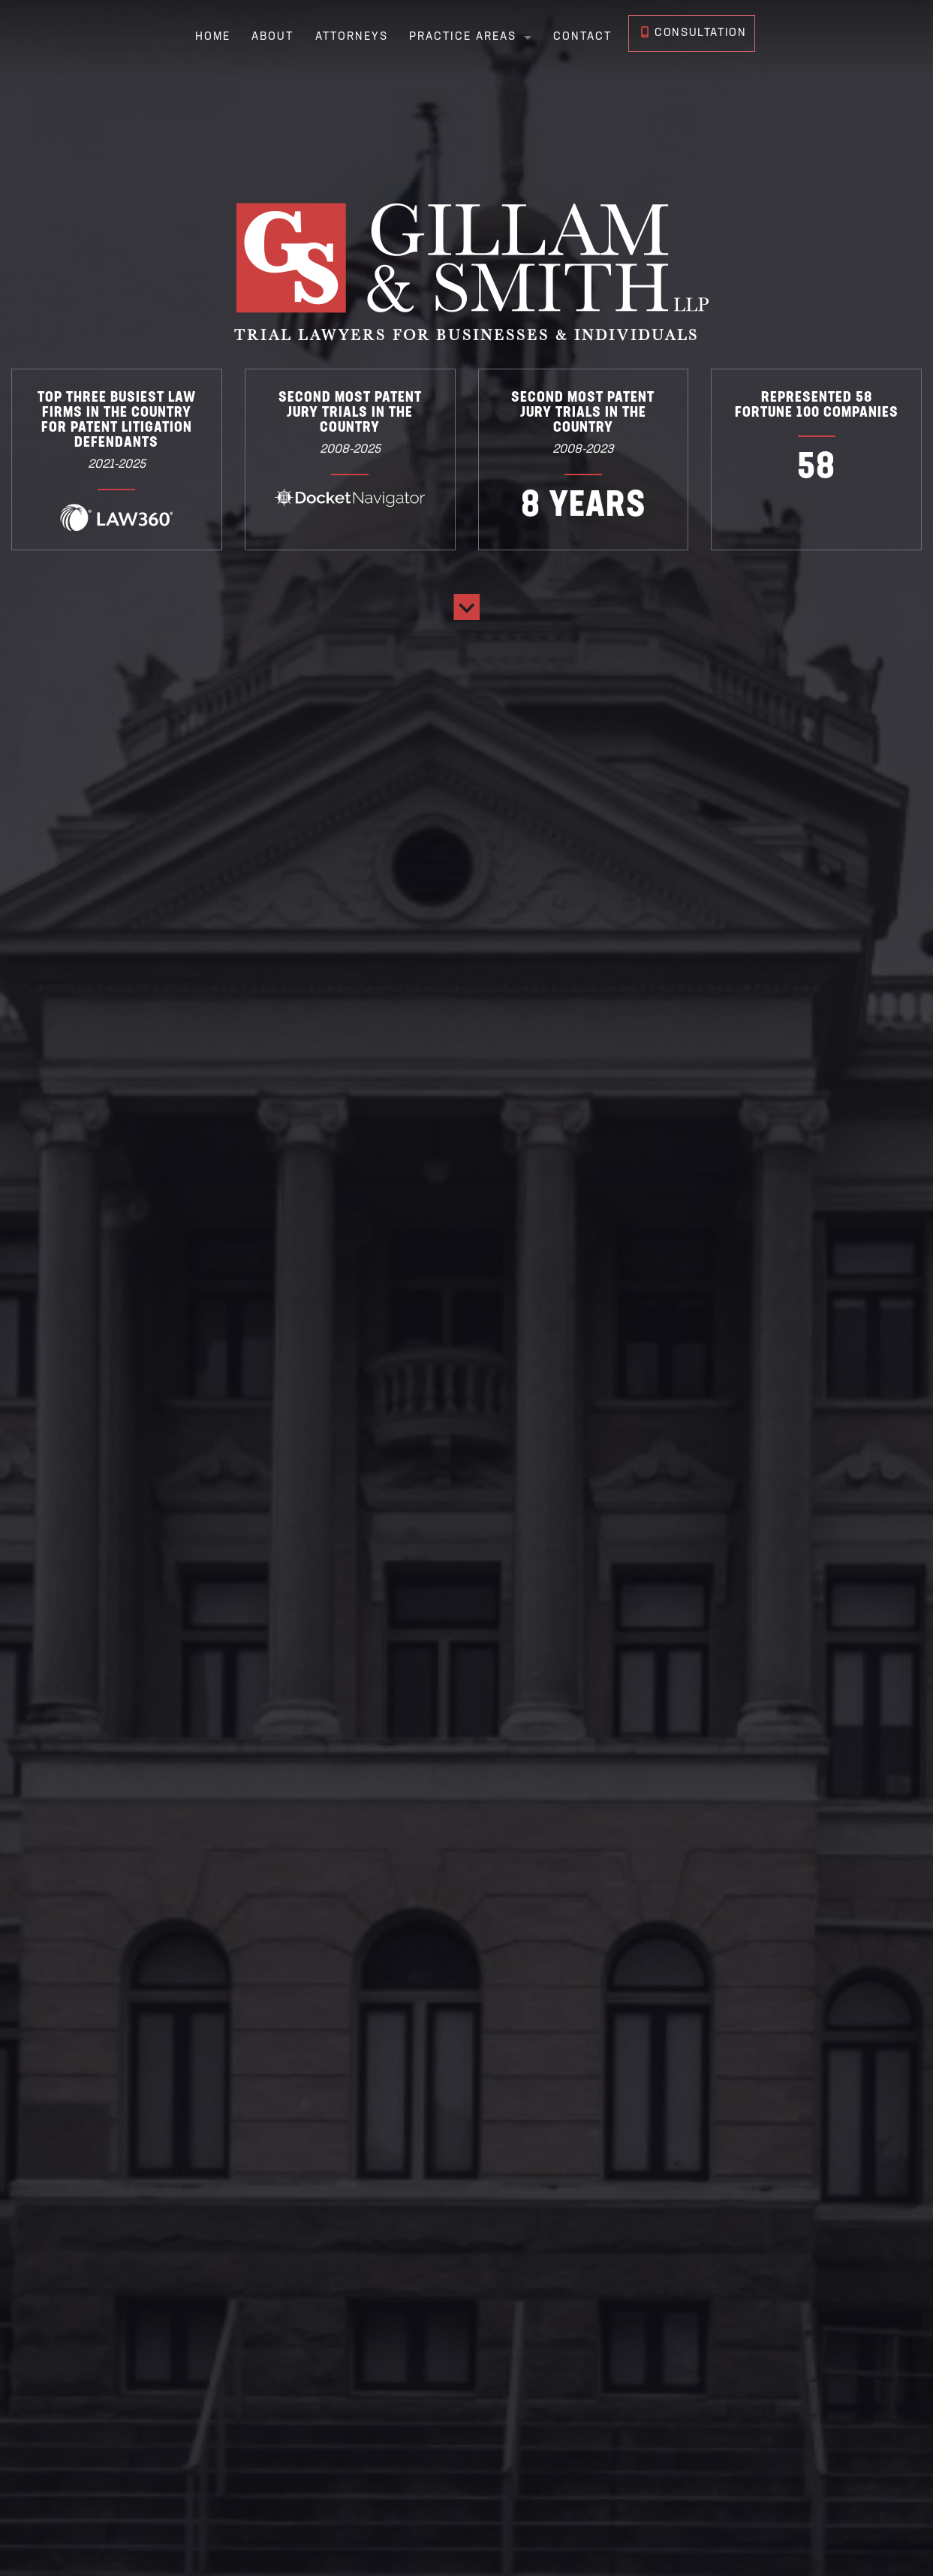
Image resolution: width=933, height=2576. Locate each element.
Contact (579, 37)
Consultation (694, 37)
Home (209, 37)
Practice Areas (459, 37)
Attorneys (348, 37)
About (269, 37)
